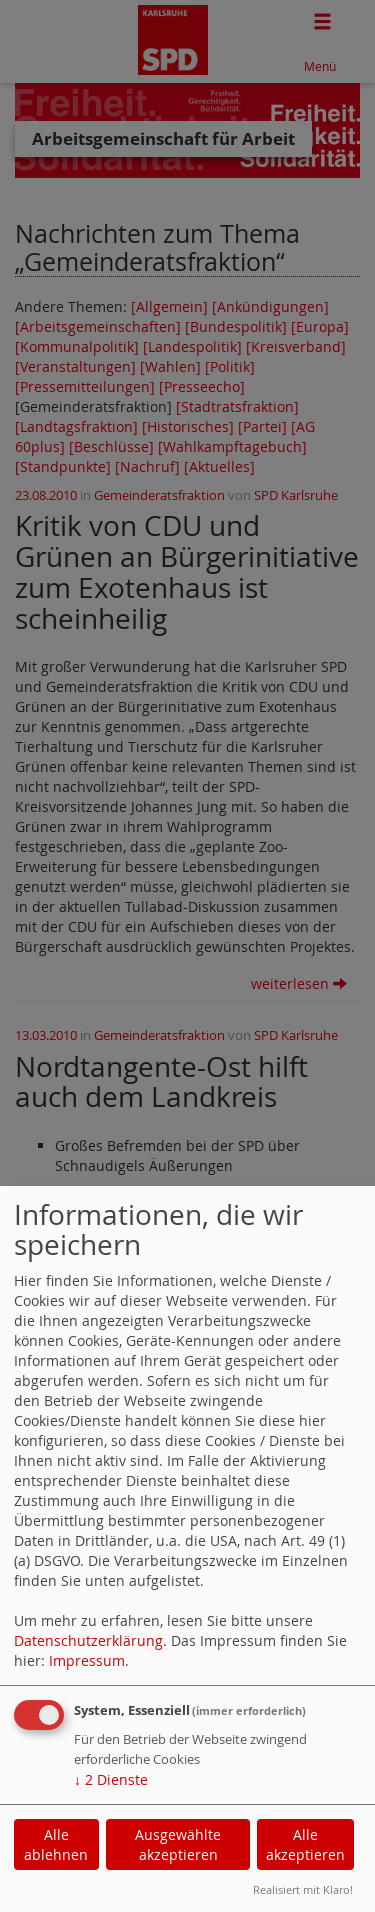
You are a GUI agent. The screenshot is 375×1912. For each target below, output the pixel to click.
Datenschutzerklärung (88, 1640)
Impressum (87, 1660)
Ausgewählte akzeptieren (178, 1844)
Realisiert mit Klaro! (303, 1889)
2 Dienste (111, 1779)
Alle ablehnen (56, 1844)
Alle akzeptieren (305, 1844)
